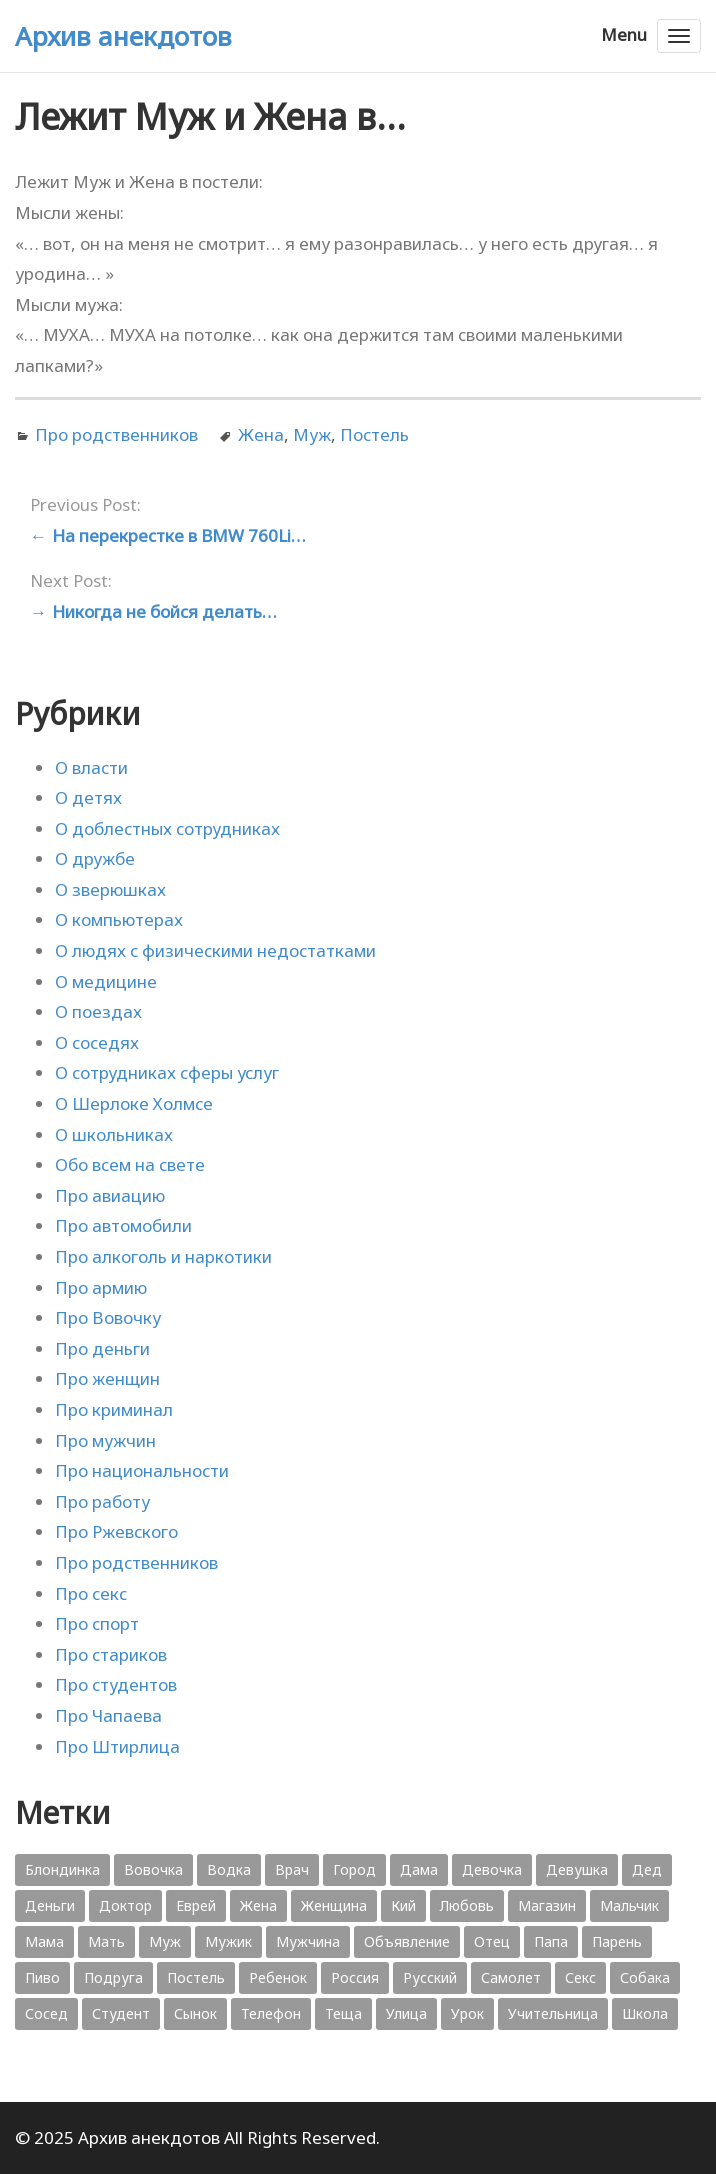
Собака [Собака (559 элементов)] (645, 1977)
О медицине (106, 981)
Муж (312, 434)
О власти (91, 767)
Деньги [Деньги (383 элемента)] (50, 1905)
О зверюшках (110, 889)
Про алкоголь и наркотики (163, 1256)
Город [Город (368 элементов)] (354, 1869)
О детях (88, 797)
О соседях (97, 1042)
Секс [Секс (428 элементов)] (580, 1977)
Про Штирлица (117, 1746)
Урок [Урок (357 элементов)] (467, 2013)
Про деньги (102, 1348)
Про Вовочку (108, 1317)
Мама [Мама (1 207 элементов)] (44, 1941)
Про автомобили (123, 1225)
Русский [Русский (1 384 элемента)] (430, 1977)
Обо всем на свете (130, 1164)
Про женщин (107, 1378)
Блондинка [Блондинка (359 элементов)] (62, 1869)
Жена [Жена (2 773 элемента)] (258, 1905)
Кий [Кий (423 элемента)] (403, 1905)
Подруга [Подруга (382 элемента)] (113, 1977)
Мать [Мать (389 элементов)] (106, 1941)
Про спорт (97, 1623)
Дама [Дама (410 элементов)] (419, 1869)
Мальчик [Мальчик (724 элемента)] (629, 1905)
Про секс (91, 1593)
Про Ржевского (116, 1531)
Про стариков (111, 1654)
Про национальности (142, 1470)
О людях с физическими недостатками (215, 950)
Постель (374, 434)
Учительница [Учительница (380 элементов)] (553, 2013)
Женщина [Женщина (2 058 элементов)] (334, 1905)
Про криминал (114, 1409)
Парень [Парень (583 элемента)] (617, 1941)
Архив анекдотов (123, 36)
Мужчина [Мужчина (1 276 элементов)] (308, 1941)
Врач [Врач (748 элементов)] (292, 1869)
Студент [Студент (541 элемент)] (121, 2013)
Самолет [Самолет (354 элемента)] (511, 1977)
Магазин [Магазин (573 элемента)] (547, 1905)
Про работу (102, 1501)
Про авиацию (110, 1195)
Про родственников (116, 434)
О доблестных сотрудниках (167, 828)
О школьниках (114, 1134)
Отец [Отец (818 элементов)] (492, 1941)
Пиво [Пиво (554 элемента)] (42, 1977)
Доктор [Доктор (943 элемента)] (125, 1905)
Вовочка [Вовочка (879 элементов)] (153, 1869)
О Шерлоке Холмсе (134, 1103)
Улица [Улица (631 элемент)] (406, 2013)
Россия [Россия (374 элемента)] (355, 1977)
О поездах (98, 1011)
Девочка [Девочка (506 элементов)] (492, 1869)
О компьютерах (119, 919)
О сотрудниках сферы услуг (167, 1072)
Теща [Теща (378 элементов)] (343, 2013)
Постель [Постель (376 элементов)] (196, 1977)
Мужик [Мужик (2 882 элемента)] (228, 1941)
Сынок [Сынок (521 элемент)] (195, 2013)
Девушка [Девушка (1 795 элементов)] (577, 1869)
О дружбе (95, 858)
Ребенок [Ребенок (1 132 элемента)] (278, 1977)
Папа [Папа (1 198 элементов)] (551, 1941)
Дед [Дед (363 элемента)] (647, 1869)
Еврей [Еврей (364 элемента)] (196, 1905)
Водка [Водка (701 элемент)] (229, 1869)
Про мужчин (105, 1440)
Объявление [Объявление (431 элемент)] (407, 1941)
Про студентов (116, 1684)
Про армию (101, 1287)
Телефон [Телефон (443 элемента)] (271, 2013)
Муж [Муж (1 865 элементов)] (165, 1941)
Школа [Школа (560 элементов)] (645, 2013)
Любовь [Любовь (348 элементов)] (467, 1905)
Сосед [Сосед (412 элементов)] (46, 2013)
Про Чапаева (108, 1715)
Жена (261, 434)
